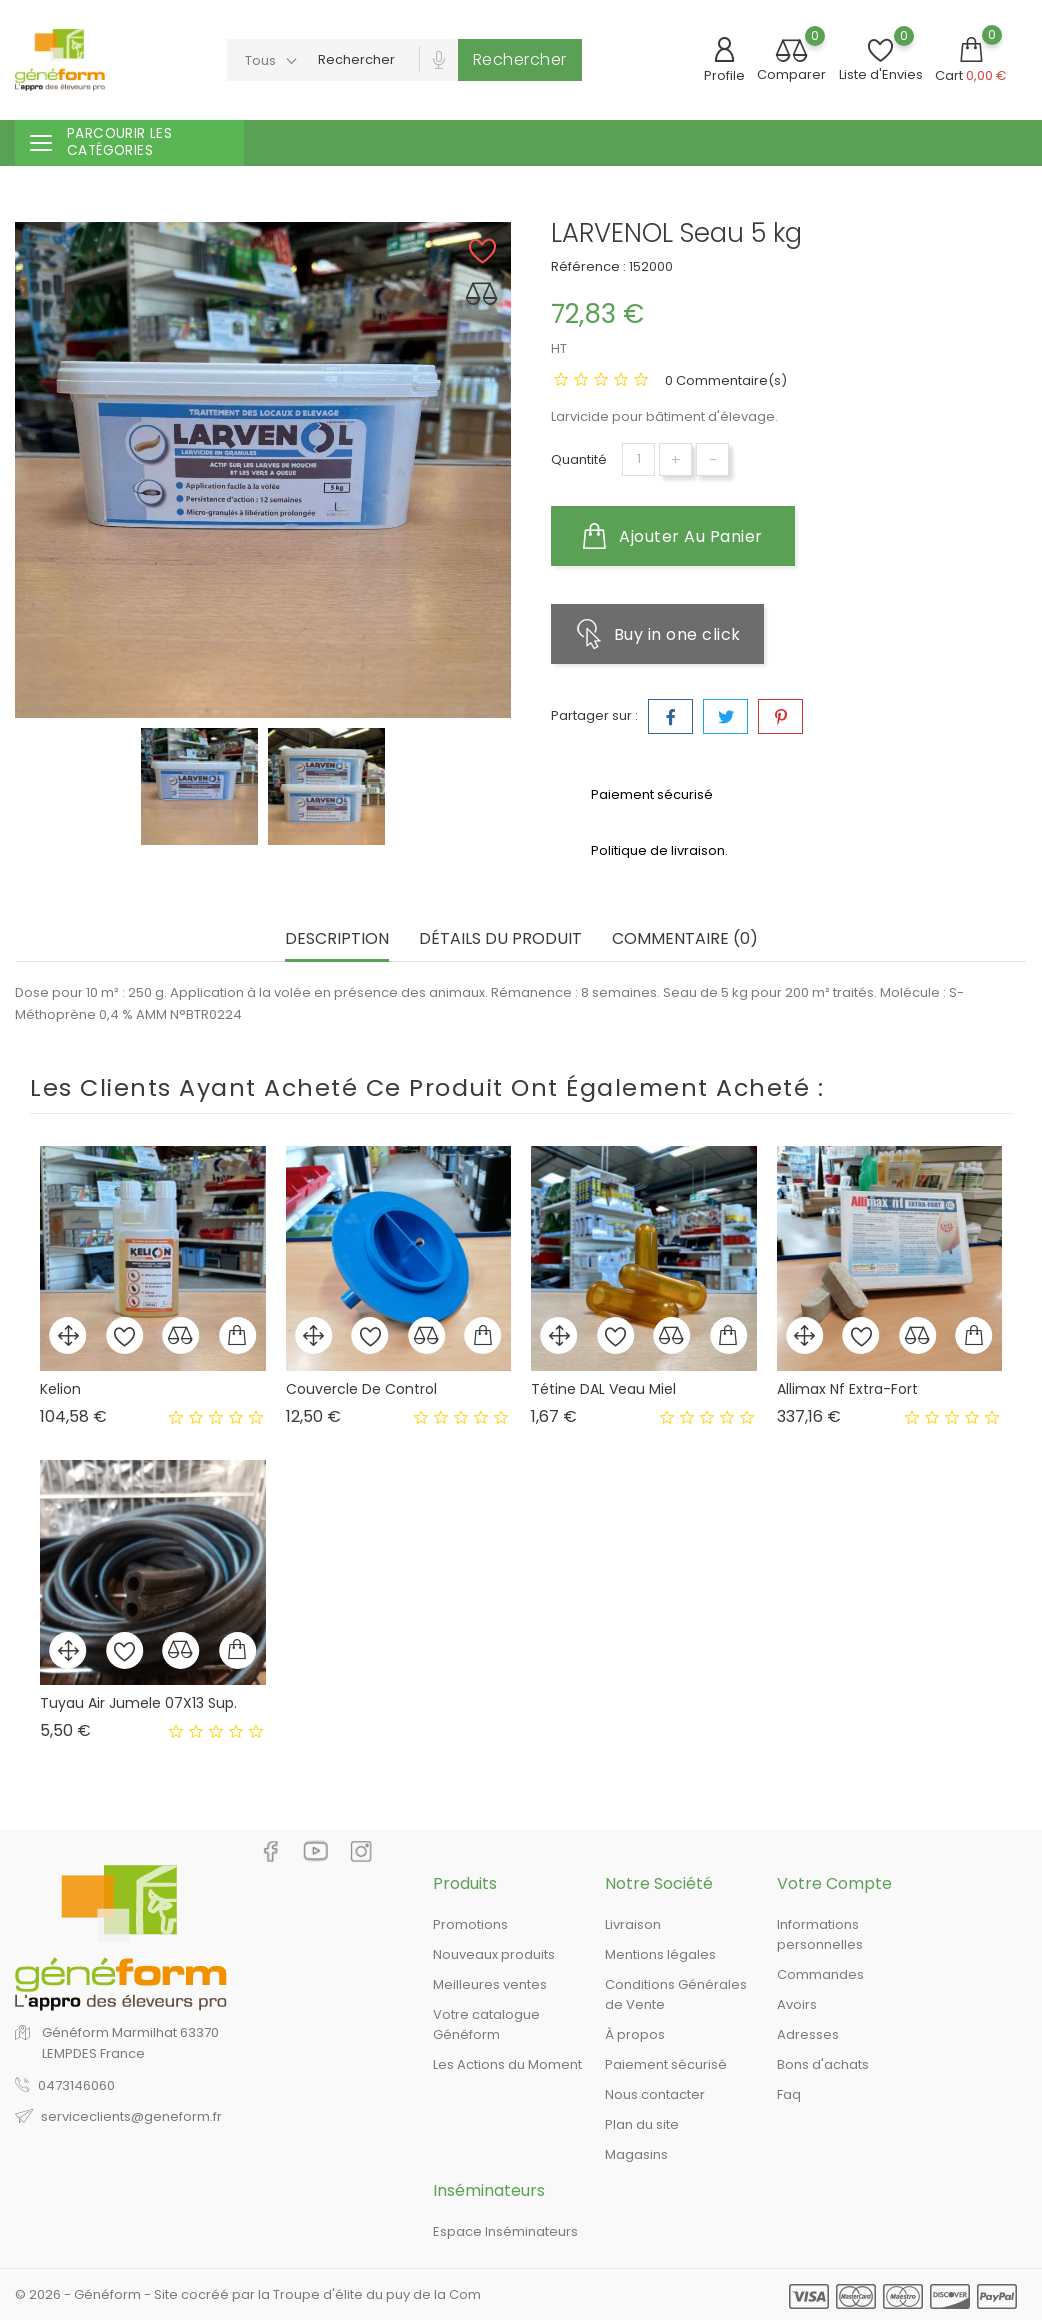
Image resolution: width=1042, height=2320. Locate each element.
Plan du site (642, 2124)
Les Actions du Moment (507, 2064)
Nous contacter (655, 2094)
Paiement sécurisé (666, 2064)
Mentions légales (660, 1954)
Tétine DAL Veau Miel (603, 1389)
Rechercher (520, 59)
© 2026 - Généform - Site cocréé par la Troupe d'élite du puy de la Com (248, 2294)
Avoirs (797, 2004)
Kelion (60, 1389)
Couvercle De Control (361, 1389)
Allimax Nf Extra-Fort (847, 1389)
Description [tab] (337, 939)
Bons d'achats (823, 2064)
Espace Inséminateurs (505, 2231)
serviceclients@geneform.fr (131, 2116)
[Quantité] (638, 459)
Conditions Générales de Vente (676, 1994)
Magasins (636, 2154)
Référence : (588, 266)
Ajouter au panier (673, 536)
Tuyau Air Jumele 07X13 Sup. (138, 1703)
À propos (635, 2034)
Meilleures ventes (490, 1984)
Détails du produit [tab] (500, 939)
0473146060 (76, 2085)
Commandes (820, 1974)
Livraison (633, 1924)
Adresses (808, 2034)
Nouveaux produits (494, 1954)
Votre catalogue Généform (486, 2024)
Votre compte (834, 1883)
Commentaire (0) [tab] (685, 939)
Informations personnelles (820, 1934)
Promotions (470, 1924)
